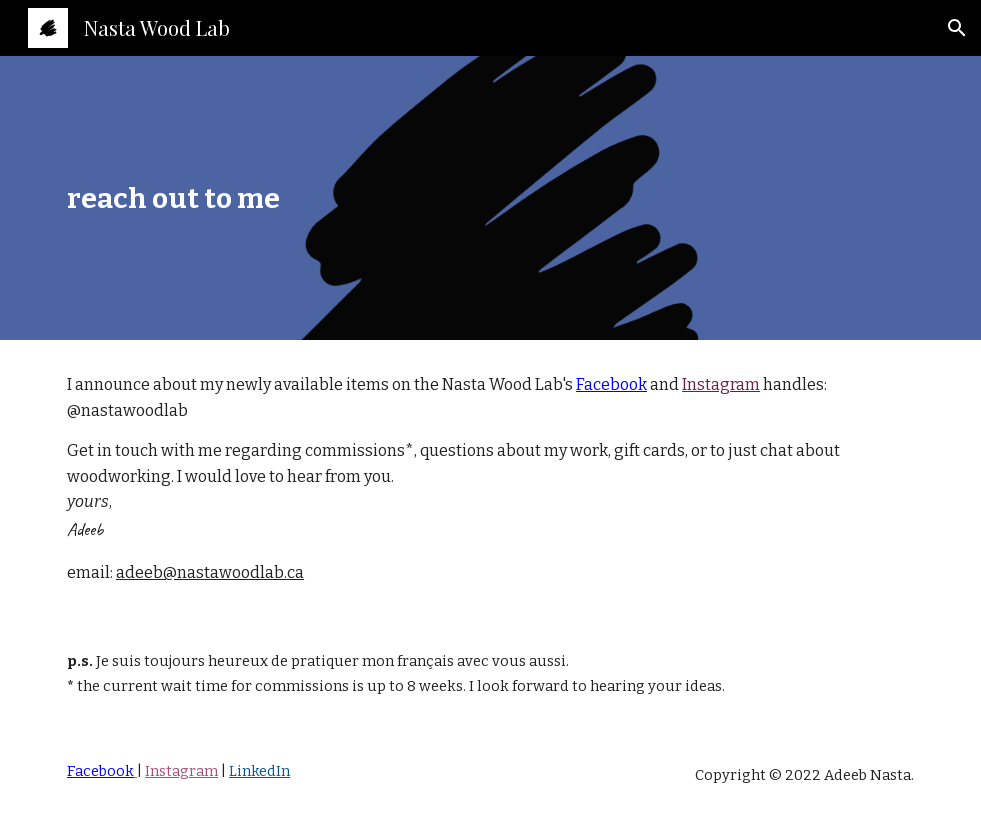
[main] (490, 198)
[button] (957, 28)
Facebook (611, 384)
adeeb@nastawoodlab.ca (210, 572)
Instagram (721, 384)
